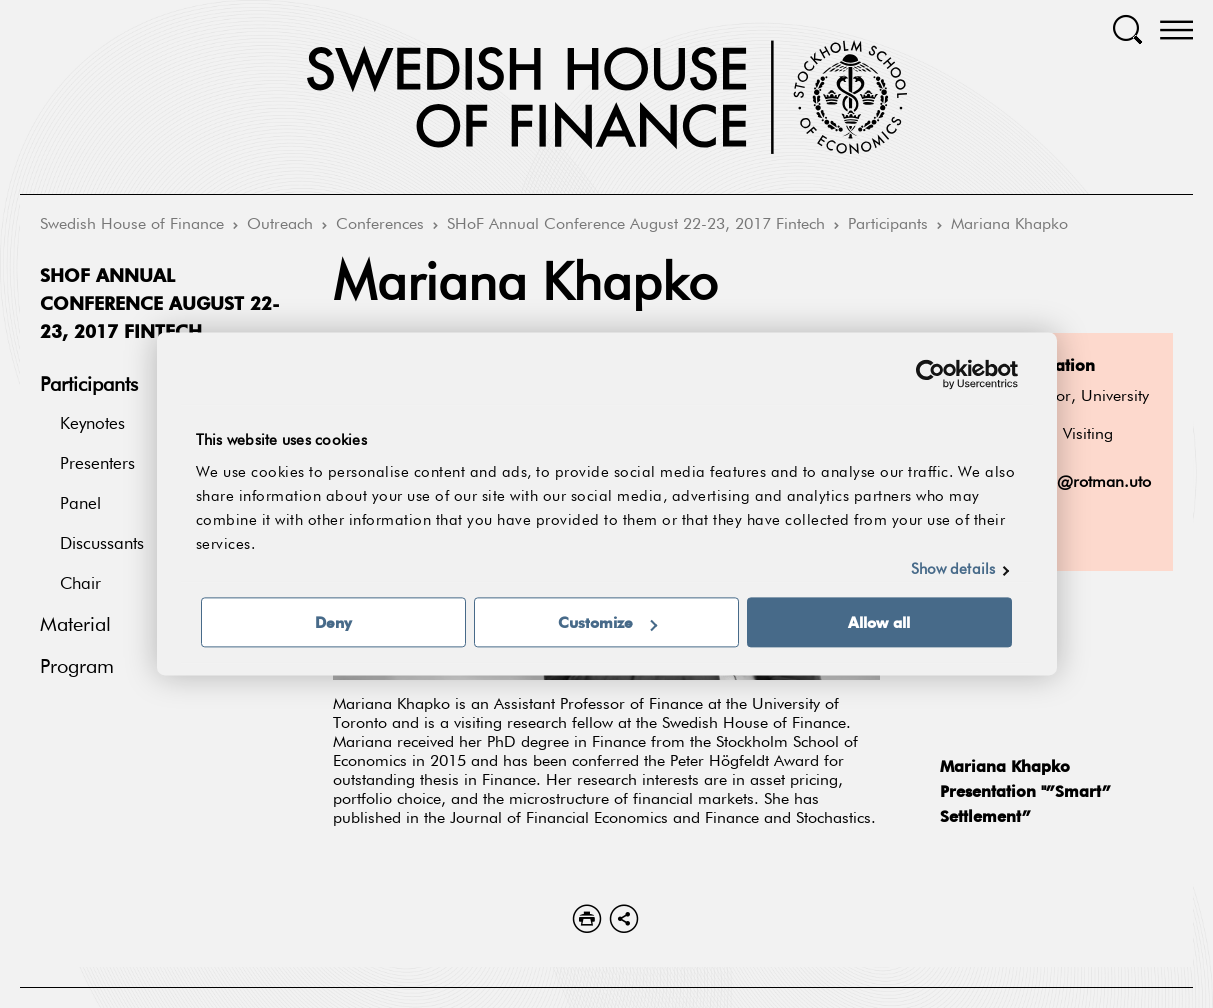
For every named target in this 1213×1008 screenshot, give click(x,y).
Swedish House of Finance (132, 225)
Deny (333, 623)
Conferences (380, 225)
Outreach (280, 225)
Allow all (879, 623)
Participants (888, 225)
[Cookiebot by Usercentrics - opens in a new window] (930, 374)
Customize (607, 623)
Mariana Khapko (1009, 225)
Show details (953, 570)
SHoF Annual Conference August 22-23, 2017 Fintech (636, 225)
